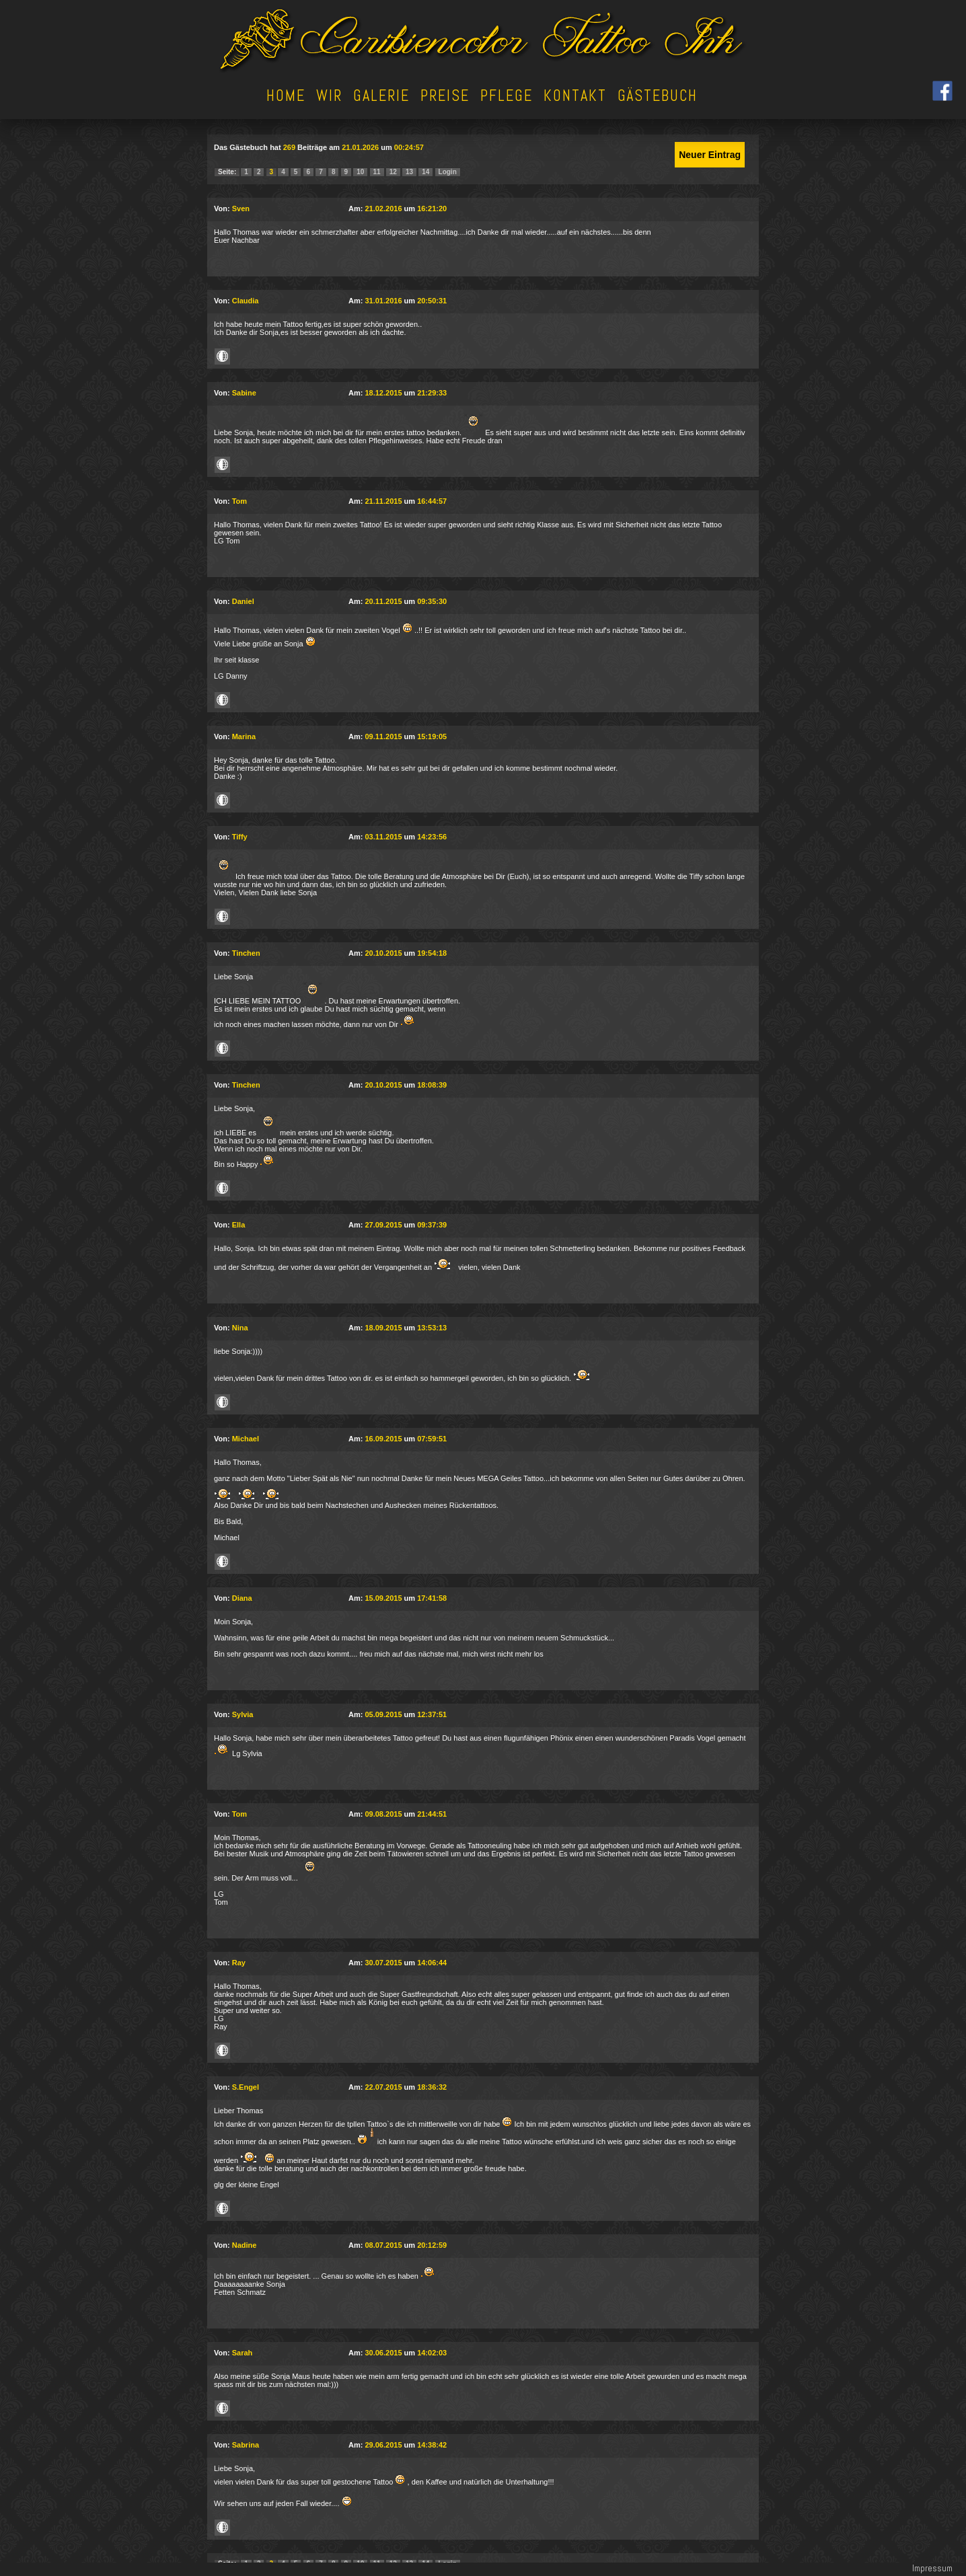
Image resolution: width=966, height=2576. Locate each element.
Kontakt (575, 96)
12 (393, 172)
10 (360, 172)
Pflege (506, 96)
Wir (329, 96)
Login (448, 172)
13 (409, 172)
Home (285, 96)
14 (425, 172)
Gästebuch (658, 96)
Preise (445, 96)
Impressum (932, 2568)
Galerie (381, 96)
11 (377, 172)
